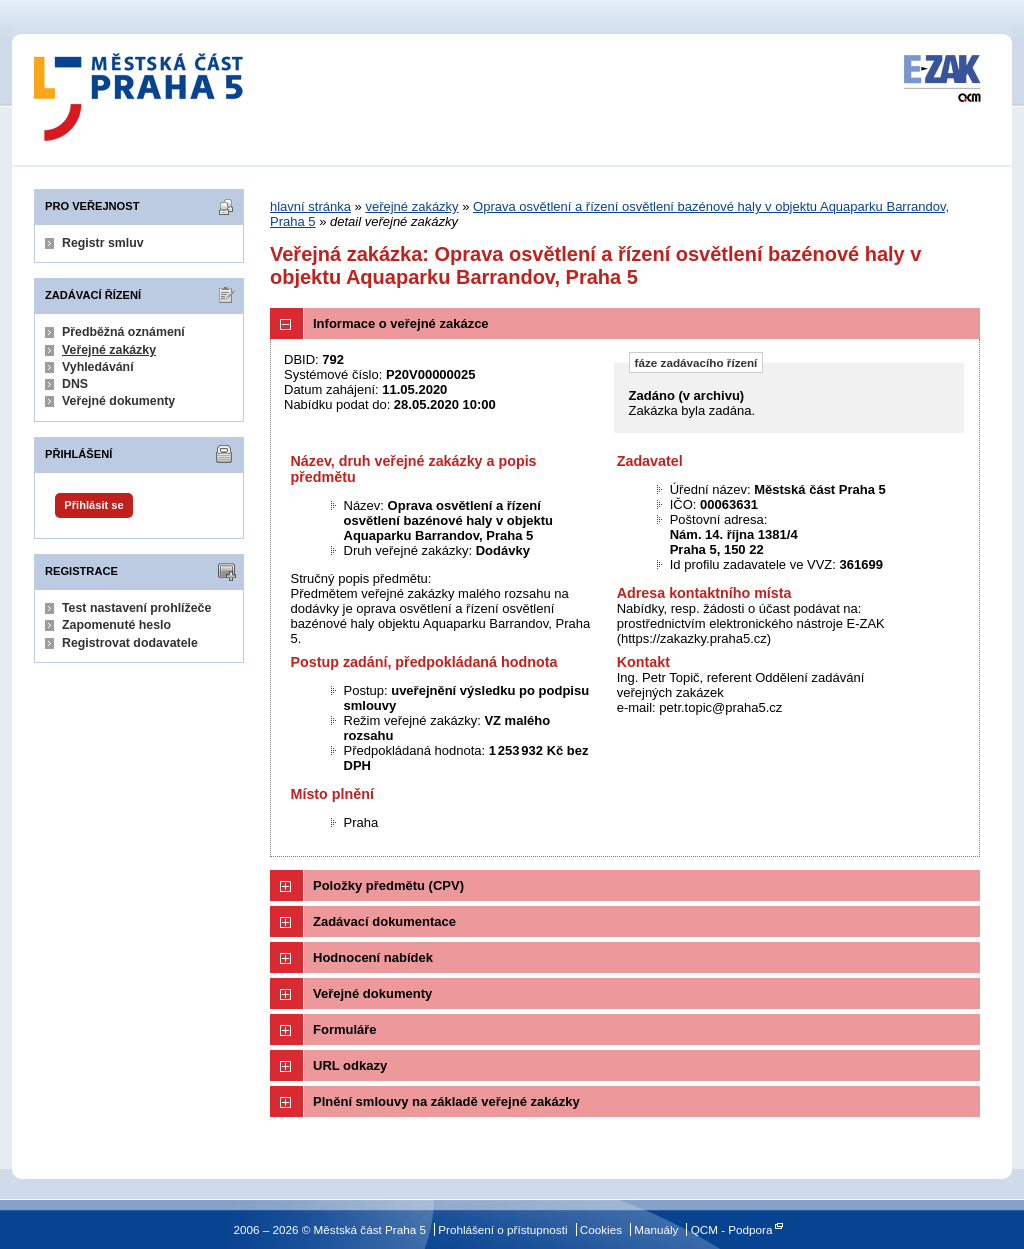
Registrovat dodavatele (130, 643)
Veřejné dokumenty (118, 401)
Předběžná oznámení (123, 332)
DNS (75, 384)
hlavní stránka (310, 206)
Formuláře (345, 1029)
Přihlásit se (93, 505)
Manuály (656, 1229)
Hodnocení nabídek (373, 957)
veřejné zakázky (411, 206)
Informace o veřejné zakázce (401, 323)
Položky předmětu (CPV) (388, 885)
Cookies (601, 1229)
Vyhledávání (98, 367)
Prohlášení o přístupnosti (502, 1229)
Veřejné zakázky (109, 350)
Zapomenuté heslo (116, 625)
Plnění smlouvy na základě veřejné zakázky (446, 1101)
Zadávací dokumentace (384, 921)
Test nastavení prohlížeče (136, 608)
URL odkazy (350, 1065)
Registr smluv (103, 243)
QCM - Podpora (732, 1229)
